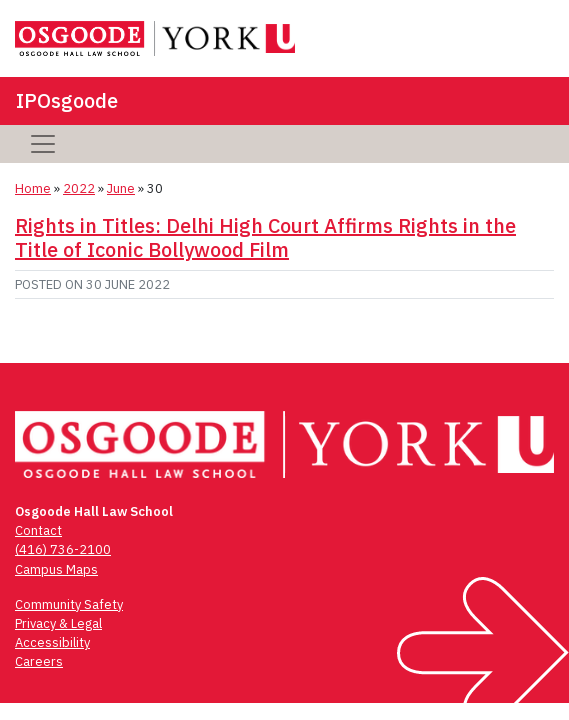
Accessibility (52, 642)
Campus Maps (56, 569)
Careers (39, 661)
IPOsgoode (67, 100)
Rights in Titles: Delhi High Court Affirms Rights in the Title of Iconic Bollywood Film (265, 237)
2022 (79, 188)
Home (33, 188)
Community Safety (69, 604)
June (121, 188)
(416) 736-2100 (63, 549)
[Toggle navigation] (43, 144)
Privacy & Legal (58, 623)
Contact (38, 530)
